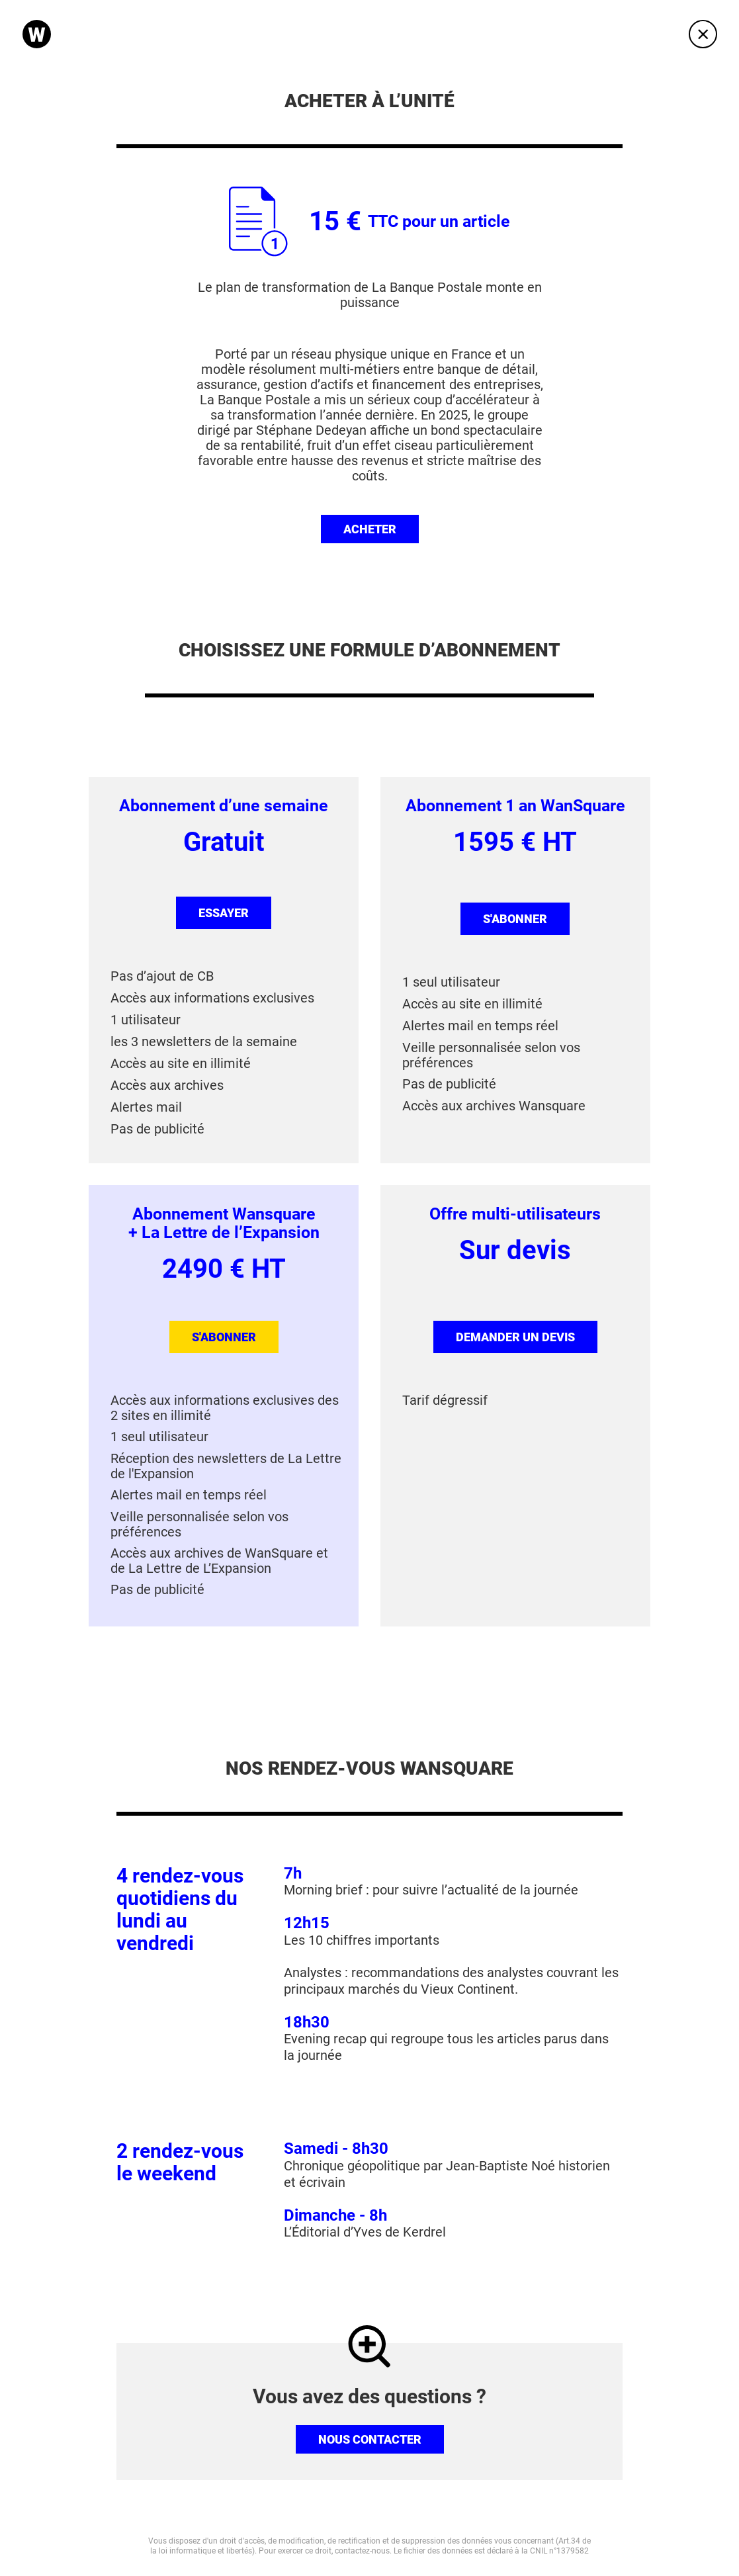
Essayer (223, 913)
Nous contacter (369, 2439)
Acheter (369, 529)
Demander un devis (515, 1337)
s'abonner (515, 919)
